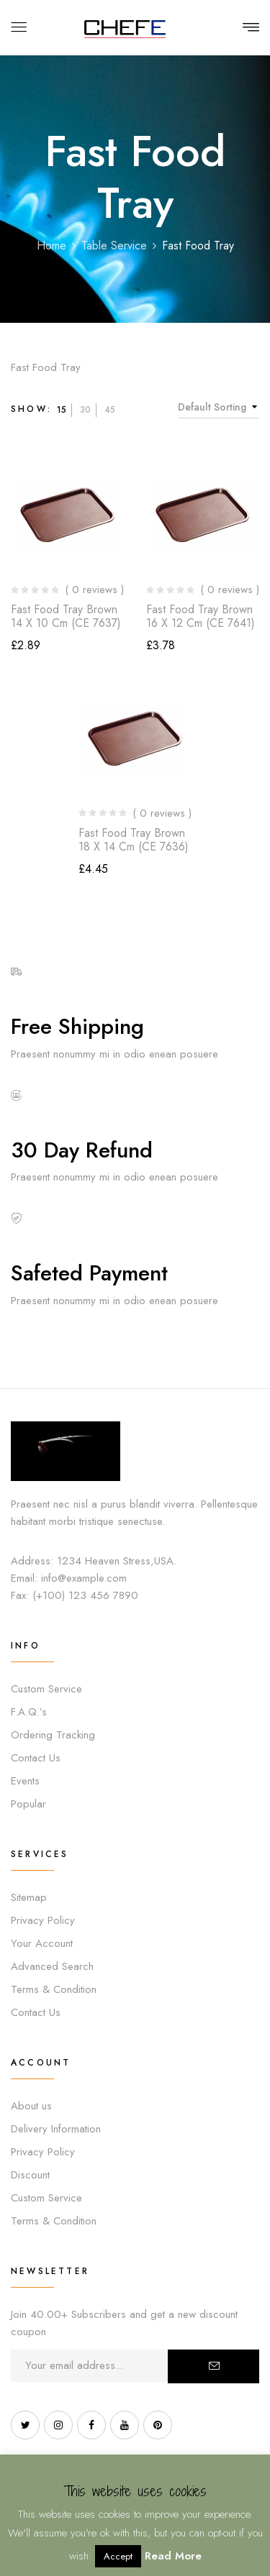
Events (25, 1781)
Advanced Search (52, 1966)
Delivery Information (56, 2129)
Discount (30, 2175)
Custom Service (46, 1689)
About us (31, 2106)
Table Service (114, 245)
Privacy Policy (43, 1920)
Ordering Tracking (53, 1735)
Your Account (42, 1943)
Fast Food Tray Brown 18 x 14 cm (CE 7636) (133, 840)
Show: (31, 409)
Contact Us (35, 1758)
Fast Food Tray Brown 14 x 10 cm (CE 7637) (66, 616)
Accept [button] (118, 2556)
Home (51, 245)
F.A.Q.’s (29, 1712)
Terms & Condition (53, 1989)
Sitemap (29, 1897)
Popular (28, 1804)
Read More (173, 2556)
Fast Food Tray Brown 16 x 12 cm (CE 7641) (200, 616)
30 (85, 409)
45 (109, 409)
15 (61, 409)
